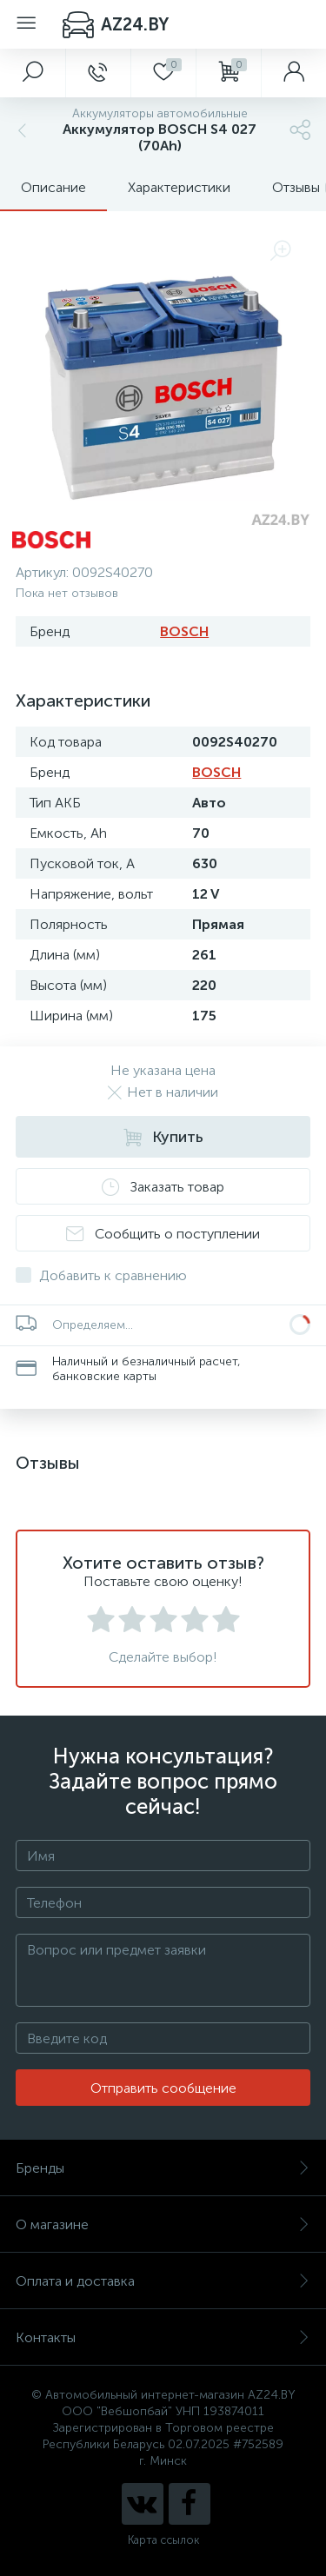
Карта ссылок (163, 2539)
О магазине (163, 2224)
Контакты (163, 2337)
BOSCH (184, 631)
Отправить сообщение (163, 2088)
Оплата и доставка (163, 2281)
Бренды (163, 2168)
